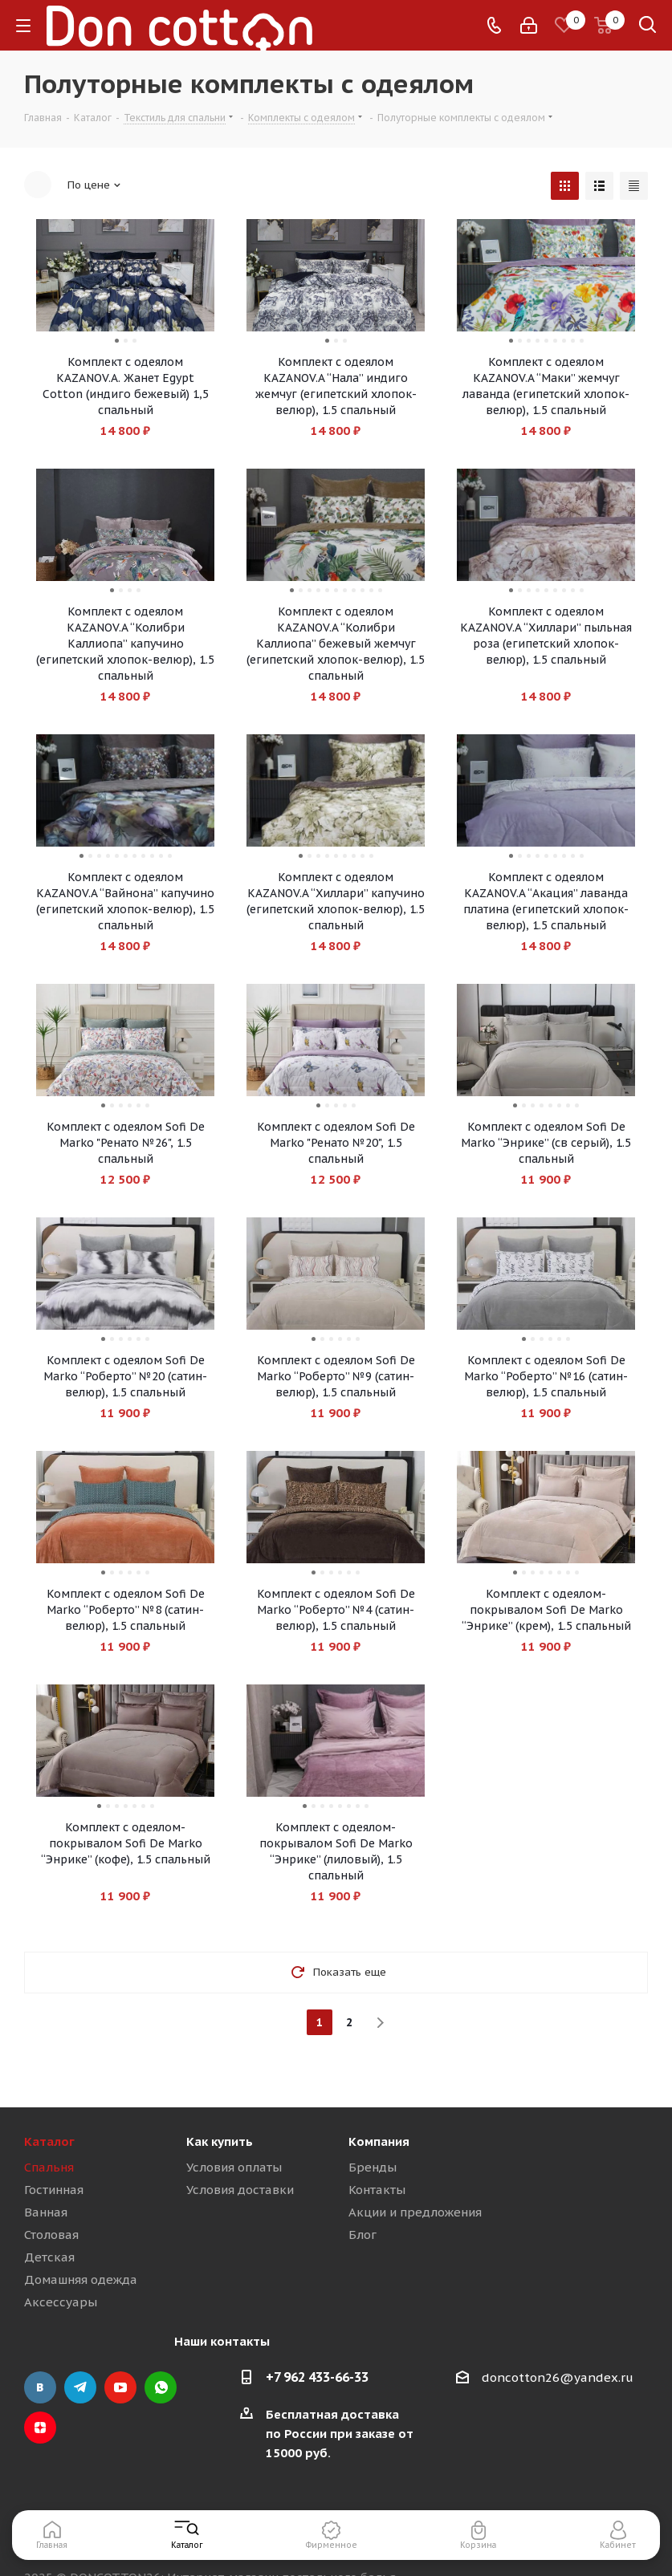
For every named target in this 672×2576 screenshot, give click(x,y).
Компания (378, 2141)
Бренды (372, 2167)
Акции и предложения (415, 2212)
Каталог (49, 2141)
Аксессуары (60, 2302)
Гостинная (53, 2189)
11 (380, 590)
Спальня (49, 2167)
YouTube (120, 2387)
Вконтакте (40, 2387)
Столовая (51, 2234)
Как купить (219, 2141)
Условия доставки (240, 2189)
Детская (49, 2257)
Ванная (45, 2212)
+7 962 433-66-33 (317, 2377)
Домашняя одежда (80, 2279)
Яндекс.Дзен (40, 2427)
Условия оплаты (234, 2167)
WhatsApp (161, 2387)
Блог (362, 2234)
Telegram (80, 2387)
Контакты (376, 2189)
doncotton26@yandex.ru (557, 2377)
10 (371, 590)
